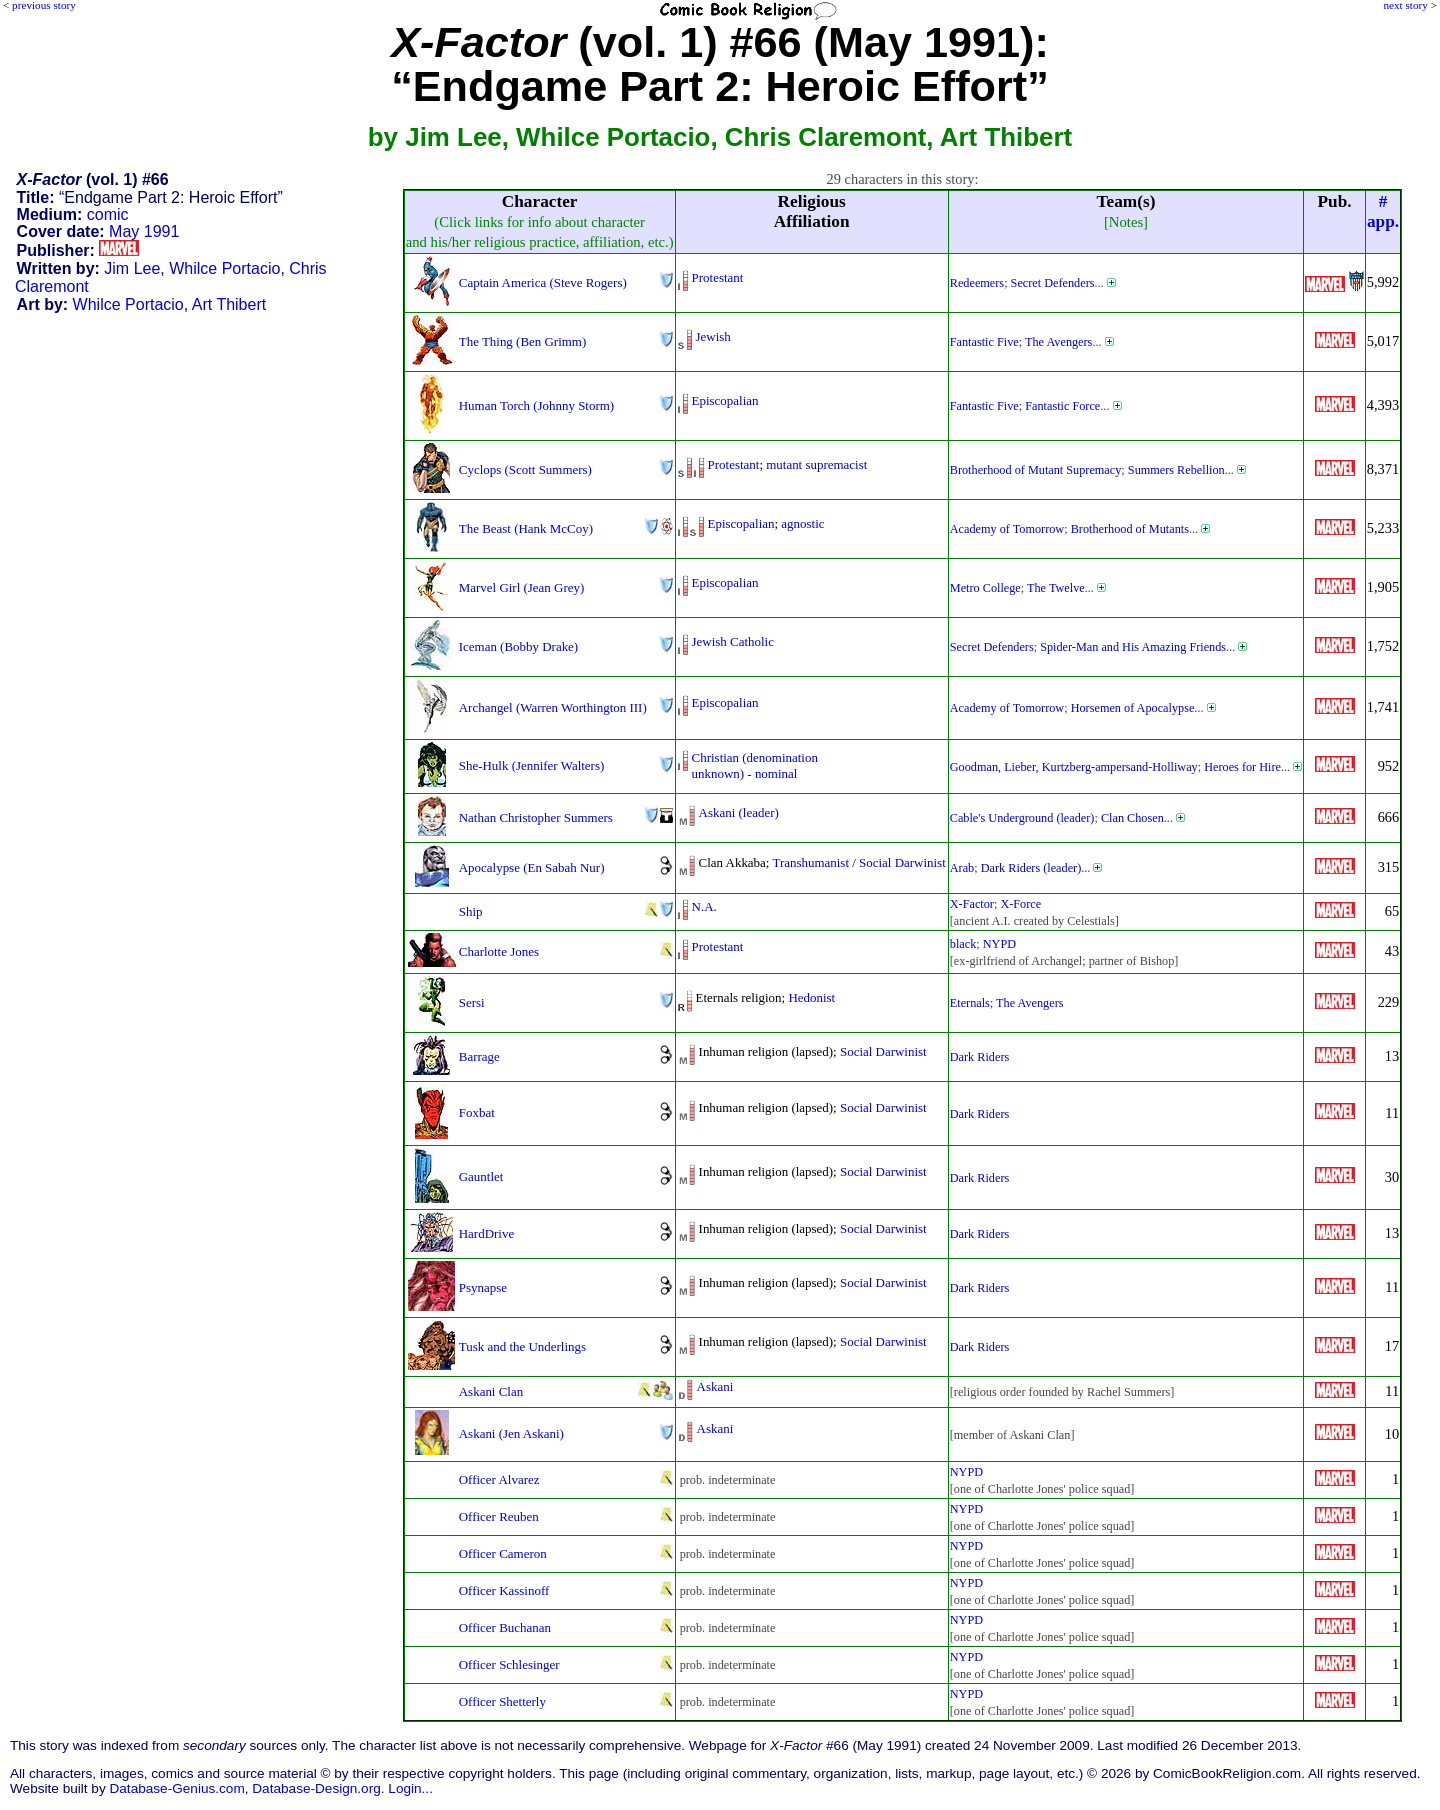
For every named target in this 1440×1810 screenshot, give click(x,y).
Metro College (985, 588)
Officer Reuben (499, 1516)
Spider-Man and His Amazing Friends (1133, 647)
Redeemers (977, 283)
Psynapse (483, 1287)
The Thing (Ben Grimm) (522, 341)
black (963, 944)
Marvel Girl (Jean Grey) (522, 587)
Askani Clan (491, 1391)
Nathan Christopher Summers (536, 817)
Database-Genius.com (176, 1788)
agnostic (802, 523)
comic (108, 214)
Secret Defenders (1053, 283)
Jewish (713, 336)
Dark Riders (979, 1057)
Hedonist (811, 997)
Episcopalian (725, 400)
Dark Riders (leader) (1031, 868)
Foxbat (477, 1112)
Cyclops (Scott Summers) (525, 469)
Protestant (718, 277)
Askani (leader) (739, 812)
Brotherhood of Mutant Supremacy (1036, 470)
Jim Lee (132, 268)
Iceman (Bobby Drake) (518, 646)
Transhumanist (810, 862)
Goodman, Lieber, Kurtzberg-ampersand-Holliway (1074, 767)
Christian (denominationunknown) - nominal (755, 765)
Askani (715, 1386)
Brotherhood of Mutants (1130, 529)
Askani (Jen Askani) (511, 1433)
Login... (410, 1788)
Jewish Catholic (733, 641)
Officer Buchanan (505, 1627)
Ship (471, 911)
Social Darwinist (902, 862)
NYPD (999, 944)
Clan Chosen (1132, 818)
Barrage (479, 1056)
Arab (962, 868)
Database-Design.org (316, 1788)
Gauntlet (481, 1176)
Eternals (970, 1003)
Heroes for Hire (1242, 767)
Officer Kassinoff (504, 1590)
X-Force (1020, 904)
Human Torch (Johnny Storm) (536, 405)
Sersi (472, 1002)
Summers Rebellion (1176, 470)
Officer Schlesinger (509, 1664)
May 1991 (144, 231)
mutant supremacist (816, 464)
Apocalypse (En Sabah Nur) (532, 867)
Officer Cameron (503, 1553)
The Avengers (1058, 342)
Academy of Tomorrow (1007, 529)
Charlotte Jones (499, 951)
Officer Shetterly (502, 1701)
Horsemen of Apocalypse (1133, 708)
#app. (1383, 211)
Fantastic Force (1062, 406)
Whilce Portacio (224, 268)
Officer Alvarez (499, 1479)
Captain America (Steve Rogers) (543, 282)
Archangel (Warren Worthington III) (553, 707)
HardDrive (486, 1233)
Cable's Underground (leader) (1022, 818)
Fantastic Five (984, 342)
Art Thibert (229, 304)
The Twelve (1056, 588)
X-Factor (972, 904)
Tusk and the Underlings (522, 1346)
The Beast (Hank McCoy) (526, 528)
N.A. (704, 906)
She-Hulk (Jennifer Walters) (531, 765)
